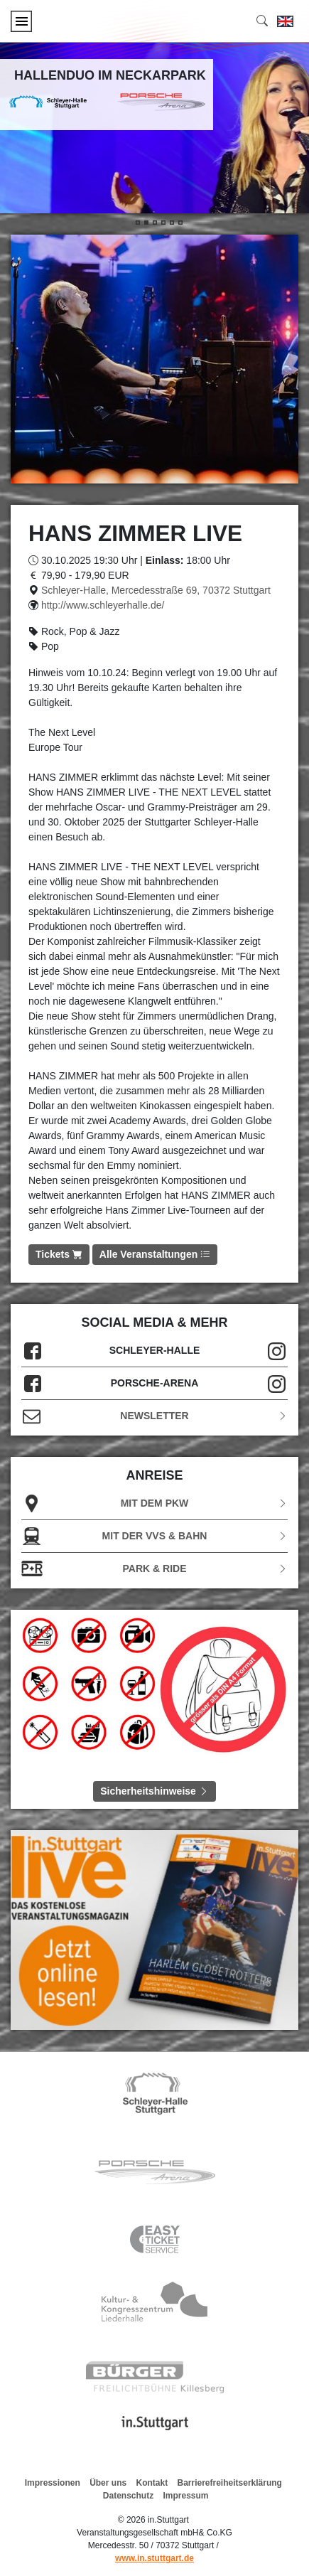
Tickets (59, 1254)
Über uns (108, 2483)
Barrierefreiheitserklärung (230, 2483)
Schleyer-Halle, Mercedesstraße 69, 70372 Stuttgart (156, 590)
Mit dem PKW (154, 1503)
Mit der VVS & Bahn (154, 1536)
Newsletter (154, 1416)
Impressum (186, 2496)
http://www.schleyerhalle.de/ (103, 605)
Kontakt (152, 2483)
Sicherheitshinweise (154, 1791)
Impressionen (52, 2483)
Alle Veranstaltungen (154, 1254)
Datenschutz (128, 2496)
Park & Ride (154, 1569)
